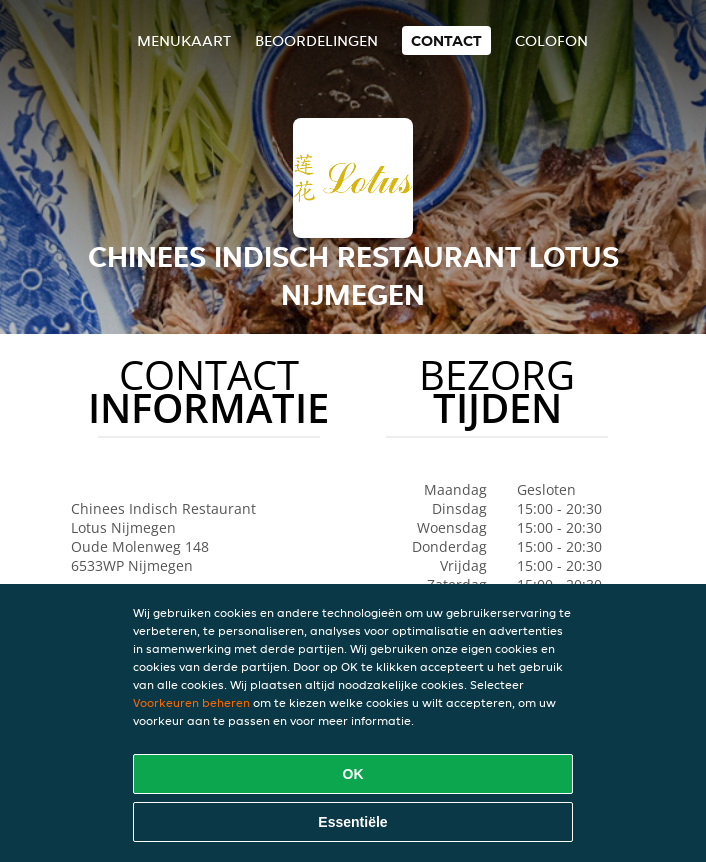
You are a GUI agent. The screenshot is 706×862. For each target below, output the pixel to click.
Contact (446, 40)
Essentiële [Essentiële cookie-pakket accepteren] (352, 822)
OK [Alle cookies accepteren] (353, 774)
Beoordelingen (316, 40)
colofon (551, 40)
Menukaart (184, 40)
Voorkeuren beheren (191, 702)
